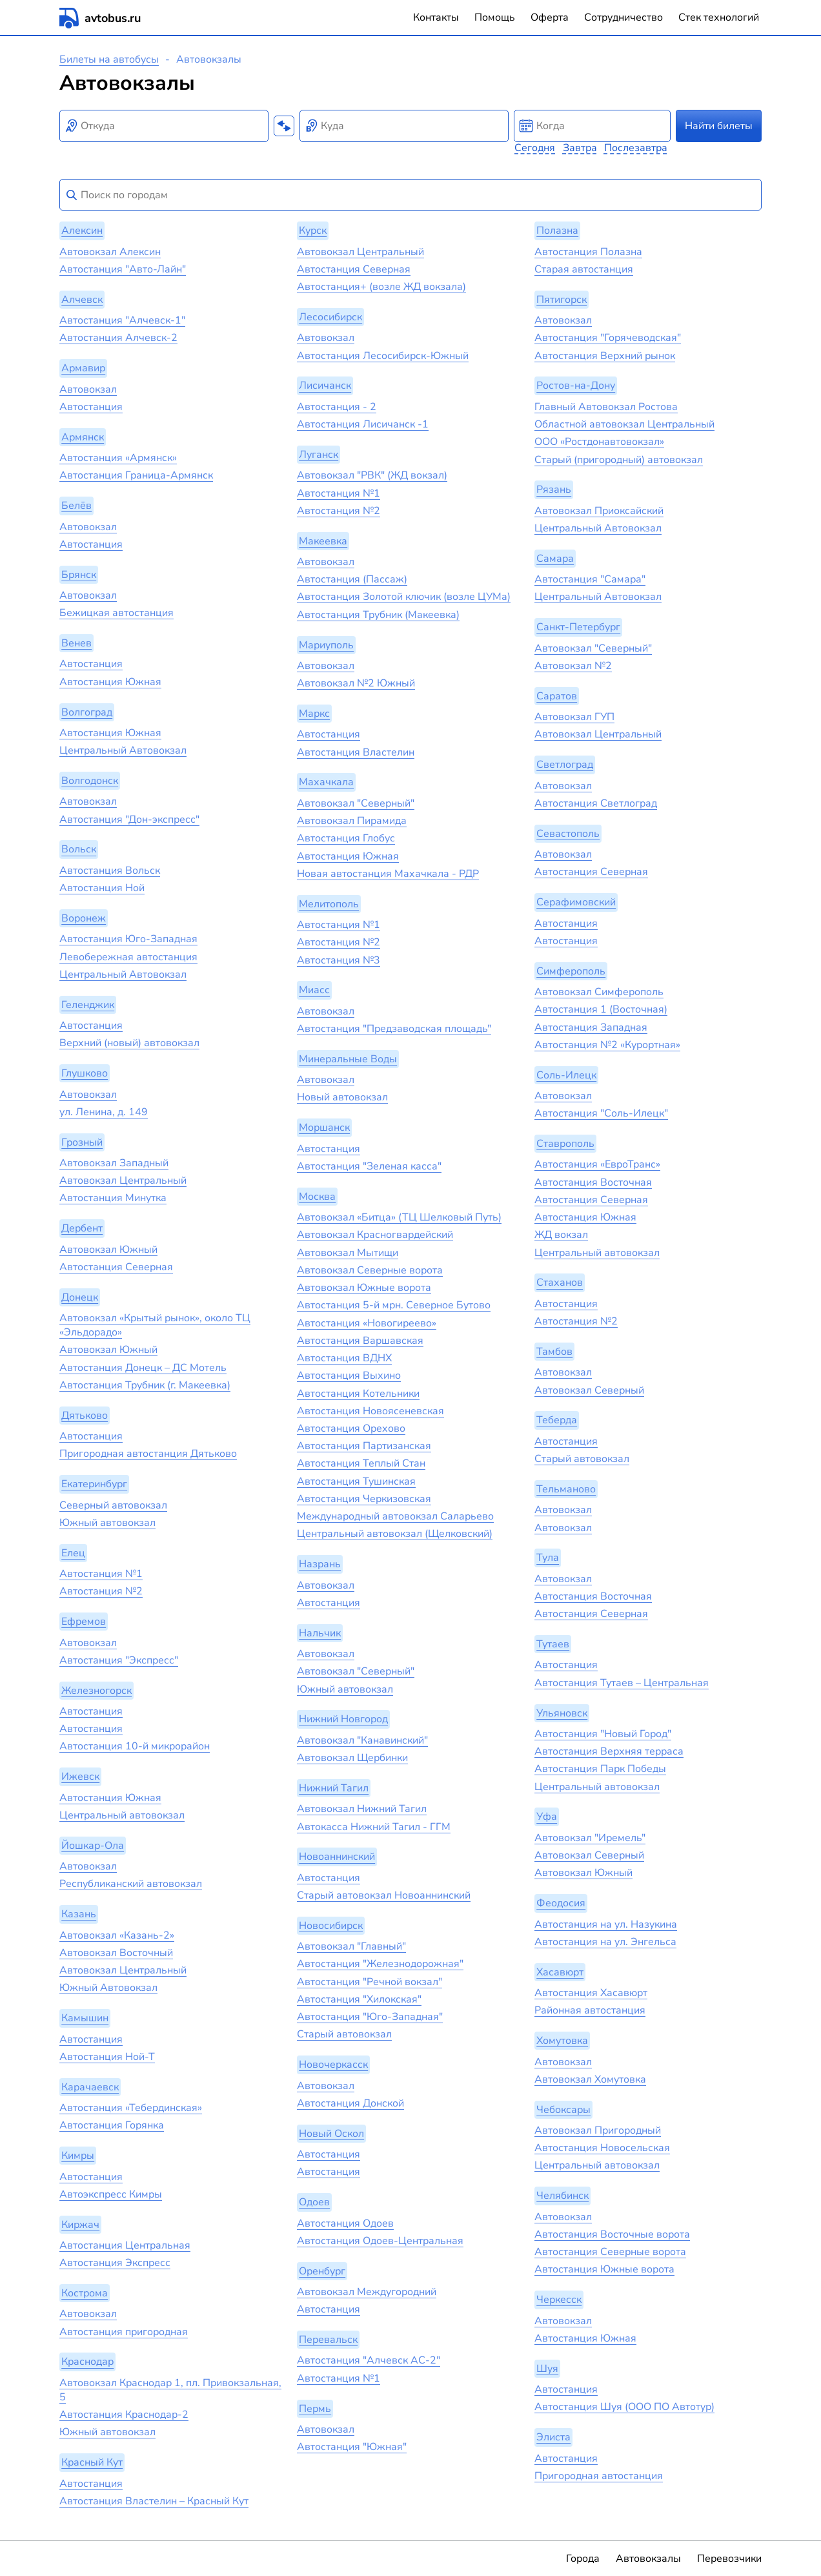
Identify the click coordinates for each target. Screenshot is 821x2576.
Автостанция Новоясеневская (370, 1411)
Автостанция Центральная (124, 2245)
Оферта (550, 17)
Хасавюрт (559, 1972)
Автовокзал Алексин (110, 252)
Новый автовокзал (342, 1097)
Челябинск (562, 2196)
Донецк (79, 1297)
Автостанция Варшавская (360, 1341)
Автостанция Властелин (355, 752)
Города (583, 2558)
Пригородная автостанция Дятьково (148, 1454)
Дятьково (84, 1415)
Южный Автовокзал (108, 1988)
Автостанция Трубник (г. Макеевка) (144, 1385)
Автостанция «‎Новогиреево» (366, 1323)
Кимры (77, 2155)
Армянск (82, 437)
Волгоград (86, 712)
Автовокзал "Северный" (355, 803)
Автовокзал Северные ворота (370, 1270)
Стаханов (559, 1283)
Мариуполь (326, 645)
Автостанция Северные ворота (610, 2252)
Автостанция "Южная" (352, 2447)
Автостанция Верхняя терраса (609, 1751)
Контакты (436, 17)
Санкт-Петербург (578, 627)
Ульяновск (561, 1713)
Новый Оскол (331, 2134)
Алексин (82, 230)
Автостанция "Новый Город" (602, 1734)
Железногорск (96, 1691)
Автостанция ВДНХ (344, 1358)
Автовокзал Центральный (123, 1180)
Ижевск (80, 1776)
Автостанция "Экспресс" (118, 1660)
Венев (76, 643)
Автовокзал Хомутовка (590, 2079)
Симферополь (570, 971)
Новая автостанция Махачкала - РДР (388, 874)
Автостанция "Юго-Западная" (370, 2017)
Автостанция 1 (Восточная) (600, 1009)
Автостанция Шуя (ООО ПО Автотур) (624, 2407)
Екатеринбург (94, 1484)
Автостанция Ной (102, 888)
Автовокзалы (648, 2558)
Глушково (84, 1073)
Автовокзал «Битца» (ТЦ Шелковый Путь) (399, 1217)
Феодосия (560, 1903)
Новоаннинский (337, 1857)
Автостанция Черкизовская (364, 1499)
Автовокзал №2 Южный (356, 683)
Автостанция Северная (116, 1267)
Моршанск (324, 1127)
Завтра (580, 148)
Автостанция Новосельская (602, 2148)
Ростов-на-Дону (575, 386)
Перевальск (328, 2340)
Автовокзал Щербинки (352, 1758)
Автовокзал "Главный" (351, 1946)
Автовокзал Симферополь (599, 992)
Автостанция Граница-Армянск (136, 475)
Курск (313, 230)
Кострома (84, 2293)
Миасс (314, 991)
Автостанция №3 (338, 960)
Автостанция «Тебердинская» (130, 2108)
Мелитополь (329, 904)
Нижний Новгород (343, 1720)
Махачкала (326, 783)
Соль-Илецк (566, 1075)
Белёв (76, 506)
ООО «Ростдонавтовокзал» (599, 442)
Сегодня (534, 148)
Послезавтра (635, 148)
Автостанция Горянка (111, 2125)
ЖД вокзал (561, 1235)
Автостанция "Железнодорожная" (380, 1964)
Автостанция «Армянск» (118, 458)
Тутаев (552, 1644)
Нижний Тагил (334, 1788)
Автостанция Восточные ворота (612, 2234)
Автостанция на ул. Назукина (605, 1924)
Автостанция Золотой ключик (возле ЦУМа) (404, 597)
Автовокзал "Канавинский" (362, 1740)
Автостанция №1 (101, 1574)
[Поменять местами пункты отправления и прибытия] (284, 126)
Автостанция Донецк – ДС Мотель (143, 1368)
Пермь (315, 2409)
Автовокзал (88, 389)
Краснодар (87, 2362)
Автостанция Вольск (109, 870)
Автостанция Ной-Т (107, 2057)
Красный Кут (92, 2462)
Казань (78, 1914)
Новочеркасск (333, 2064)
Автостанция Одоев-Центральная (380, 2241)
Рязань (553, 490)
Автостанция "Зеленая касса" (369, 1166)
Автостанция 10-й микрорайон (134, 1746)
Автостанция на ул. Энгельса (605, 1942)
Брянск (78, 575)
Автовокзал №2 (573, 666)
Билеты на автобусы (109, 59)
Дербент (82, 1228)
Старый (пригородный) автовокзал (618, 460)
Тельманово (566, 1489)
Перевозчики (729, 2558)
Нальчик (320, 1633)
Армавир (83, 368)
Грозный (82, 1142)
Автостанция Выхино (349, 1375)
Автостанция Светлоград (595, 803)
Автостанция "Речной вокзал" (369, 1982)
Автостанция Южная (110, 682)
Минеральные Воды (348, 1059)
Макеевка (323, 541)
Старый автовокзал (344, 2034)
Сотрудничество (623, 17)
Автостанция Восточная (593, 1182)
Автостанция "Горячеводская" (607, 338)
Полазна (557, 230)
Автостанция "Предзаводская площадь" (394, 1029)
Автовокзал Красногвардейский (375, 1235)
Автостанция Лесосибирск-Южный (383, 356)
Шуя (547, 2369)
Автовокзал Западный (113, 1163)
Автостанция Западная (590, 1027)
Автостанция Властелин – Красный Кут (153, 2501)
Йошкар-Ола (92, 1846)
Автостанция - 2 (336, 407)
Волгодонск (89, 781)
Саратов (556, 696)
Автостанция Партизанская (364, 1446)
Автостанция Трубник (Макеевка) (378, 615)
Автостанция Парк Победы (600, 1769)
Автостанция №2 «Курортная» (607, 1045)
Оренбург (322, 2271)
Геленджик (87, 1005)
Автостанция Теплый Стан (361, 1463)
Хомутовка (562, 2041)
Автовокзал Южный (108, 1249)
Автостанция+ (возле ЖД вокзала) (381, 287)
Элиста (553, 2437)
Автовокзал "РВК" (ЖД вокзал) (372, 475)
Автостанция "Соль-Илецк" (601, 1113)
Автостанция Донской (350, 2103)
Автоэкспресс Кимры (110, 2194)
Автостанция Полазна (588, 252)
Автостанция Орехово (351, 1428)
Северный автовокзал (113, 1505)
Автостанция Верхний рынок (604, 356)
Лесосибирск (330, 317)
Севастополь (568, 834)
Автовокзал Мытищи (347, 1253)
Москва (317, 1197)
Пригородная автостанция (598, 2476)
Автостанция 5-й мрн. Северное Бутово (394, 1305)
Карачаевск (90, 2087)
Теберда (556, 1421)
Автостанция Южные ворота (604, 2269)
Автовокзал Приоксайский (599, 511)
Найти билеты (719, 126)
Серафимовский (576, 902)
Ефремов (83, 1621)
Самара (555, 558)
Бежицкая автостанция (116, 613)
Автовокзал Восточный (116, 1953)
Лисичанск (325, 386)
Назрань (320, 1564)
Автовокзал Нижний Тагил (362, 1809)
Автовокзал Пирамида (352, 821)
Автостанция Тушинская (356, 1481)
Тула (547, 1558)
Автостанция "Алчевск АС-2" (368, 2360)
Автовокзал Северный (589, 1390)
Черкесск (559, 2300)
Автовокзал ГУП (574, 717)
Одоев (314, 2202)
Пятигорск (561, 300)
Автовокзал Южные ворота (364, 1288)
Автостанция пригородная (123, 2332)
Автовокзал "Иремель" (589, 1838)
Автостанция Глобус (346, 838)
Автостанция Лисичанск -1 (363, 424)
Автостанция (91, 407)
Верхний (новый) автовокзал (129, 1043)
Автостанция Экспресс (114, 2263)
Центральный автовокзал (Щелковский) (394, 1534)
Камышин (84, 2018)
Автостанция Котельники (358, 1393)
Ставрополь (565, 1144)
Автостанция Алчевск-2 (118, 338)
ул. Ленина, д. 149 (103, 1112)
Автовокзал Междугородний (366, 2292)
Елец (73, 1553)
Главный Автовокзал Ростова (606, 407)
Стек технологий (718, 17)
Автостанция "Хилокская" (359, 1999)
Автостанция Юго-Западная (128, 939)
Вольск (78, 850)
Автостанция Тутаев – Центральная (621, 1683)
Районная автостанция (589, 2010)
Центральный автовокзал (122, 1815)
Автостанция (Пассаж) (352, 579)
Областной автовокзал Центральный (624, 424)
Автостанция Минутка (113, 1198)
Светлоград (564, 764)
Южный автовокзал (107, 1523)
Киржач (80, 2225)
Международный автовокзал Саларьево (395, 1516)
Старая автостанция (583, 269)
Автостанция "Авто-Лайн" (122, 269)
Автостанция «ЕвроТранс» (597, 1164)
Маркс (314, 713)
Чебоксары (563, 2110)
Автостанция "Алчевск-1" (122, 320)
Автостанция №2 (101, 1591)
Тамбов (554, 1352)
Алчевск (82, 300)
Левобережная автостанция (128, 957)
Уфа (546, 1817)
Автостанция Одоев (345, 2223)
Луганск (318, 455)
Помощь (494, 17)
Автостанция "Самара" (589, 579)
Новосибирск (331, 1926)
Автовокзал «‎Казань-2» (116, 1935)
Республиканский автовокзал (130, 1884)
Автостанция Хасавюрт (590, 1993)
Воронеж (83, 918)
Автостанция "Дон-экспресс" (129, 819)
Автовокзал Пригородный (597, 2130)
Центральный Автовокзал (123, 750)
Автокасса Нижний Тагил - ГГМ (374, 1827)
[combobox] (164, 126)
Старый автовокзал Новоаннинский (384, 1895)
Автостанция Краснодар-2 (123, 2414)
